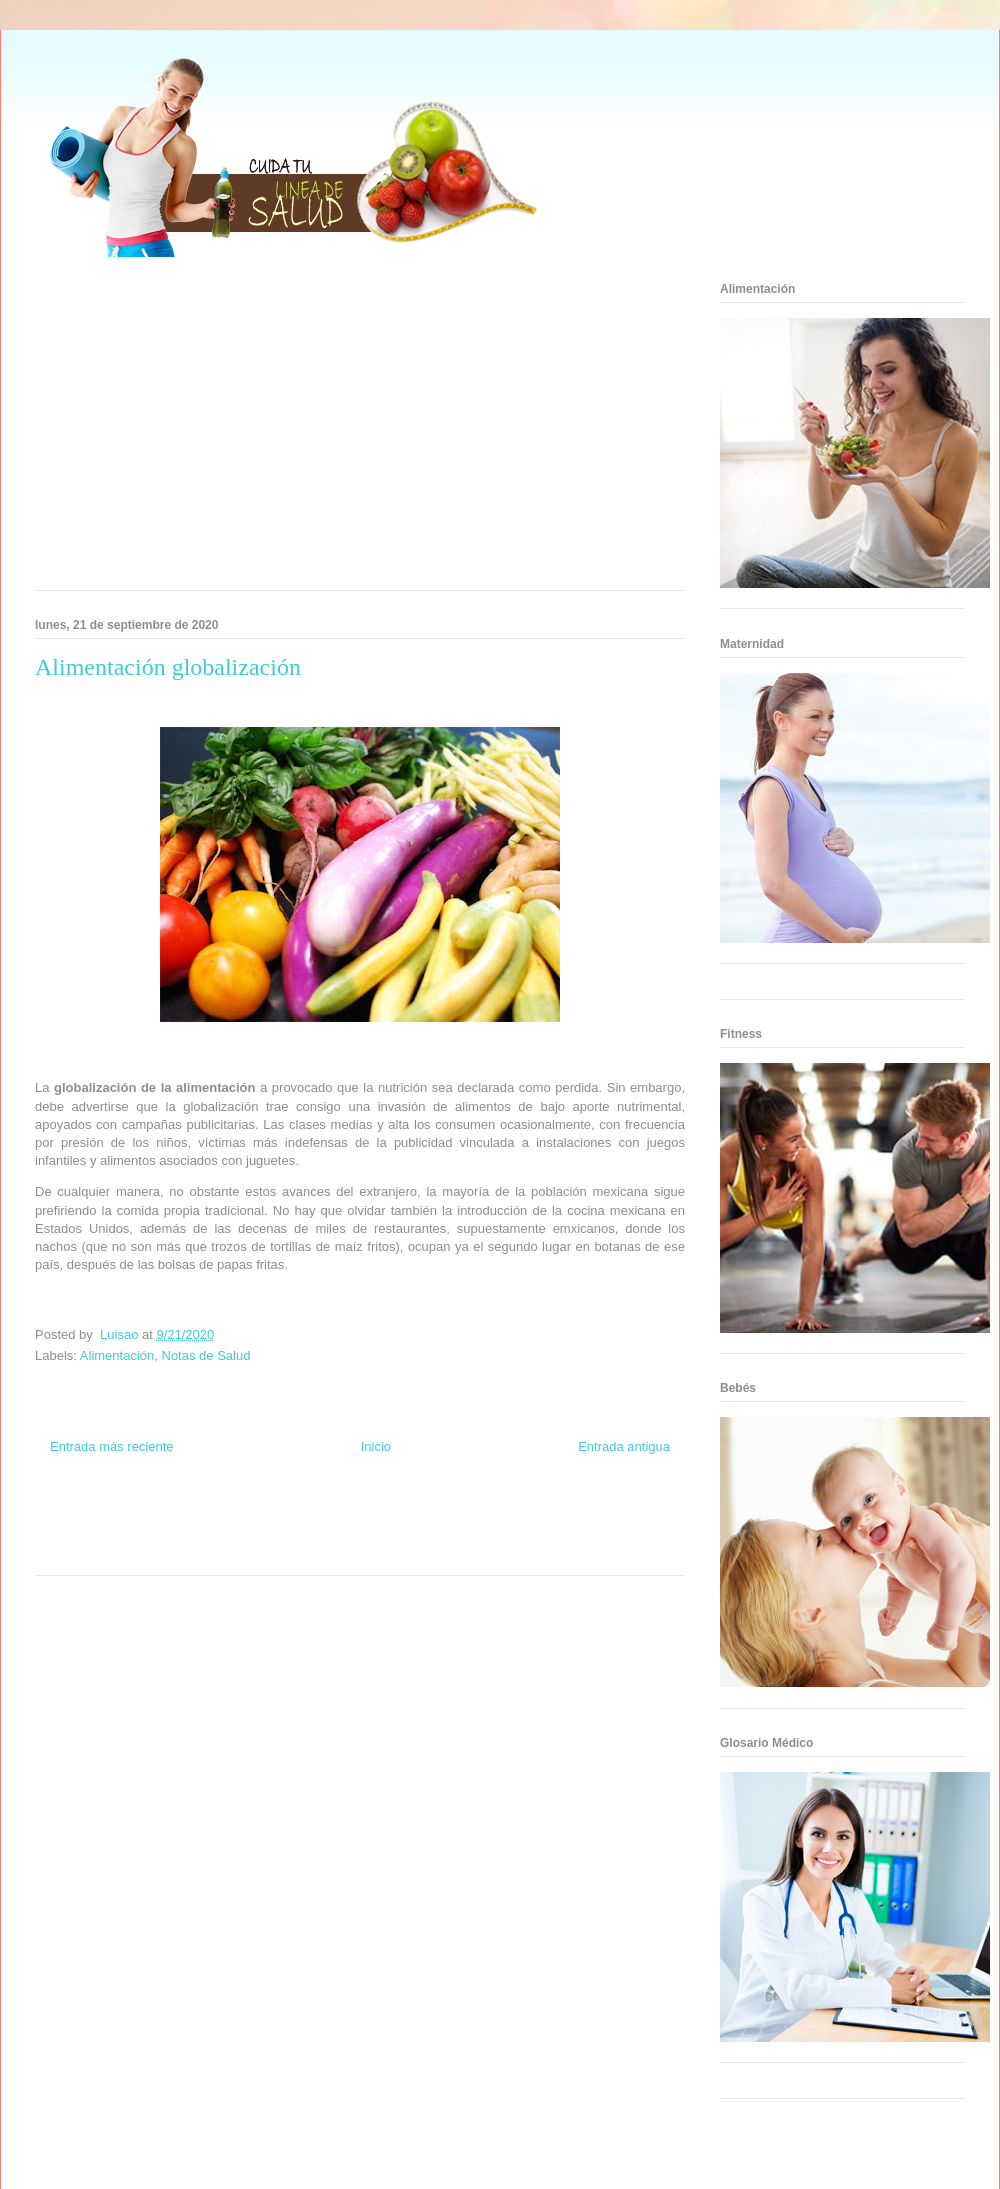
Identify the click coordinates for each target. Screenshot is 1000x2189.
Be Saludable (143, 1515)
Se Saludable (193, 1551)
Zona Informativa (72, 1515)
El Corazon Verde (326, 1551)
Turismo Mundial (124, 1551)
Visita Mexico (255, 1551)
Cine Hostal (294, 1533)
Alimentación (117, 1355)
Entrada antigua (624, 1446)
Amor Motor (444, 1551)
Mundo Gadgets (358, 1533)
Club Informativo (301, 1515)
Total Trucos (239, 1533)
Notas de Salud (206, 1355)
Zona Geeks (448, 1515)
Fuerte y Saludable (167, 1533)
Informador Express (218, 1515)
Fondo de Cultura (379, 1515)
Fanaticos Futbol (509, 1533)
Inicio (376, 1446)
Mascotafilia (575, 1533)
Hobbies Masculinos (523, 1515)
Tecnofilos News (606, 1515)
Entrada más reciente (112, 1446)
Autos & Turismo (432, 1533)
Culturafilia (391, 1551)
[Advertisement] (300, 430)
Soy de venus (92, 1533)
